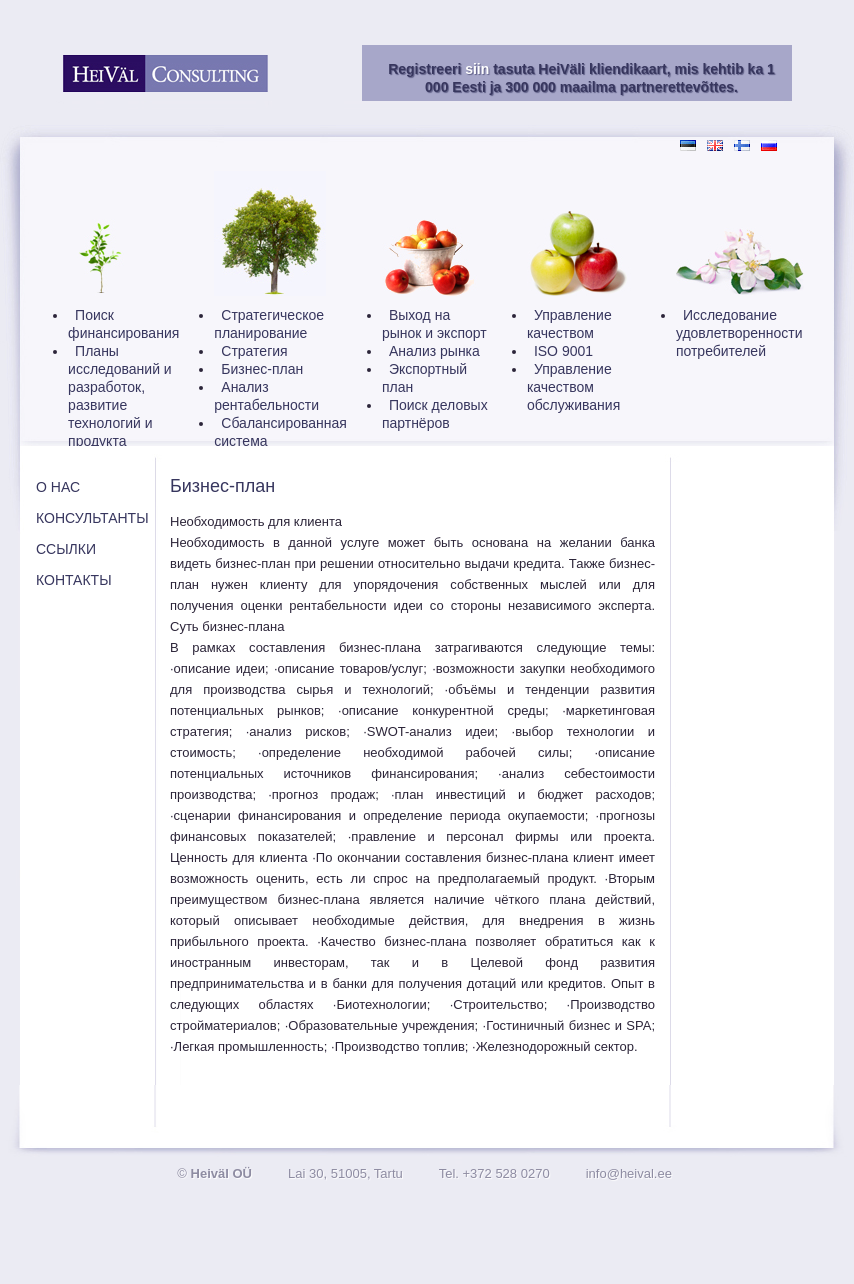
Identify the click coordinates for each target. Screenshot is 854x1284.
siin (477, 69)
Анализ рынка (434, 351)
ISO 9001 (563, 351)
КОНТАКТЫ (74, 580)
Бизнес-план (262, 369)
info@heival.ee (629, 1173)
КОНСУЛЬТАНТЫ (92, 518)
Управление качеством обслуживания (573, 387)
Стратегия (254, 351)
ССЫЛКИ (66, 549)
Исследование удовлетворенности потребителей (739, 333)
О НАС (58, 487)
